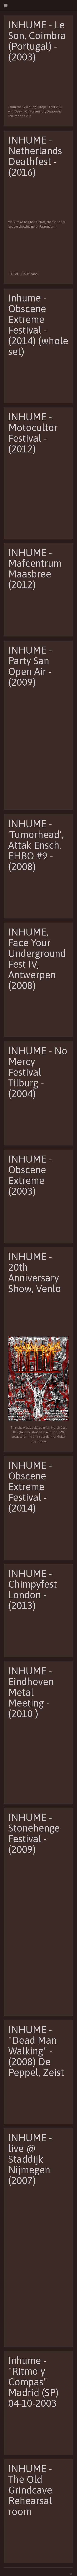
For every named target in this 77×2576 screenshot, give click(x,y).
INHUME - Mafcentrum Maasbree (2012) (35, 568)
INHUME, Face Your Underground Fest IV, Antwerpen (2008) (37, 958)
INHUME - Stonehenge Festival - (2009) (34, 1833)
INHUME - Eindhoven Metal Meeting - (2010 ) (31, 1692)
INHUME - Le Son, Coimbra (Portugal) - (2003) (37, 41)
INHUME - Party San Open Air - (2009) (30, 666)
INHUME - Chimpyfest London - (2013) (32, 1589)
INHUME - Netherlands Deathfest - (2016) (35, 156)
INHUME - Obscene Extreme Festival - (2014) (30, 1487)
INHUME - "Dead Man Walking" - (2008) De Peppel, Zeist (36, 2051)
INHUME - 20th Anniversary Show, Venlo (34, 1272)
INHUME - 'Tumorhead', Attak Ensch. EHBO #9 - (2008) (35, 845)
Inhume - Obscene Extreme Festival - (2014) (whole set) (38, 324)
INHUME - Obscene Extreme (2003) (30, 1175)
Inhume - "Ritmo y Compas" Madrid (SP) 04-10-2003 (33, 2382)
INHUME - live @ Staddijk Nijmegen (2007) (30, 2159)
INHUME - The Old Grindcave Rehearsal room (30, 2490)
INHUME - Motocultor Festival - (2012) (33, 432)
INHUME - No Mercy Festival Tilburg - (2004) (37, 1072)
